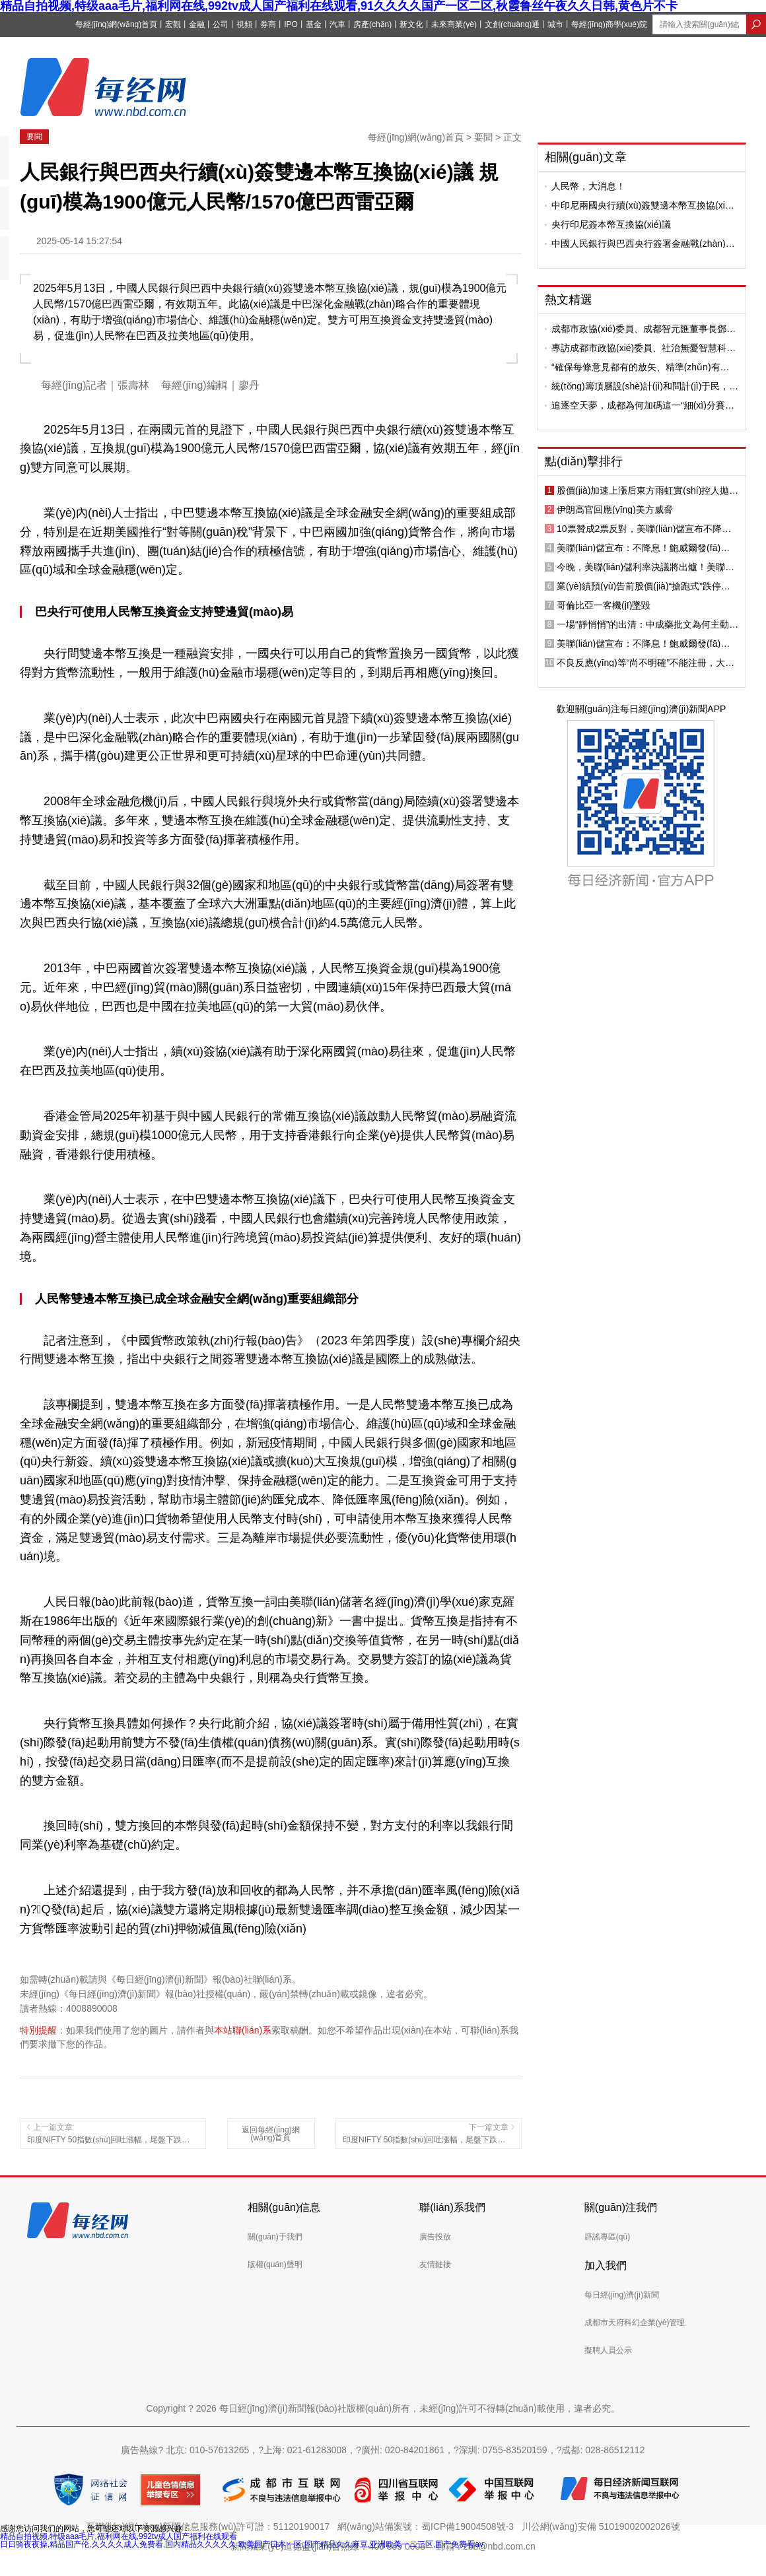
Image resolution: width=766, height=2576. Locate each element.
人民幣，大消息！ (588, 186)
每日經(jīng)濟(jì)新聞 (621, 2294)
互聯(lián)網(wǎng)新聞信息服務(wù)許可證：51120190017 (210, 2526)
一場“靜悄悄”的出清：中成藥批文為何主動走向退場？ (647, 624)
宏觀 (173, 24)
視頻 (244, 24)
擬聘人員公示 (608, 2350)
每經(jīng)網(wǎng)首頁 (116, 24)
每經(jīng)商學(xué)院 (609, 24)
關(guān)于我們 (275, 2236)
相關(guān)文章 (586, 157)
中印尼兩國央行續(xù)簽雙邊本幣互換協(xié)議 (642, 205)
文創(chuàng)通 (512, 24)
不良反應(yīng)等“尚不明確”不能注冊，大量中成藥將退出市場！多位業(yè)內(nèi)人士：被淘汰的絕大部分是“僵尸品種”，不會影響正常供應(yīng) (647, 662)
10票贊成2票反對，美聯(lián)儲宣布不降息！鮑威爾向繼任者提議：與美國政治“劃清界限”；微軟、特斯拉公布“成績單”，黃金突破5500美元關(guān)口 (646, 528)
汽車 (337, 24)
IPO (291, 24)
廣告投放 (435, 2236)
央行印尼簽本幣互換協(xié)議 (611, 224)
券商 (268, 24)
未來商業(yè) (454, 24)
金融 (197, 24)
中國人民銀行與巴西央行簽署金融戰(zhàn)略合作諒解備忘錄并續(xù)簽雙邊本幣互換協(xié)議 (643, 243)
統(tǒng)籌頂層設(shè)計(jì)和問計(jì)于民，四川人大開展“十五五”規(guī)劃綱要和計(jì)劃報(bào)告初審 (644, 386)
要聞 (34, 136)
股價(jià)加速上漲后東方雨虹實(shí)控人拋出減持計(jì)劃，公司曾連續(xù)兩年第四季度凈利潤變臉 (647, 490)
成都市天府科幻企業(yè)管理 (634, 2322)
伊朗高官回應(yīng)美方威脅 (615, 509)
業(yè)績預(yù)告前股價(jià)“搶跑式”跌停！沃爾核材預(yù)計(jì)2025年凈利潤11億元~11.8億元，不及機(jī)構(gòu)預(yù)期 (643, 586)
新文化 (411, 24)
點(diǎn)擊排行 (584, 461)
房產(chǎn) (372, 24)
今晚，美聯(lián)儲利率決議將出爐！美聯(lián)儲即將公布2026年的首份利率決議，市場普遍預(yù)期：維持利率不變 (646, 567)
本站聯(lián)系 (242, 2030)
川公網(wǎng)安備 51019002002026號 (601, 2526)
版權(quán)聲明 (275, 2264)
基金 (314, 24)
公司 (220, 24)
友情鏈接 (435, 2264)
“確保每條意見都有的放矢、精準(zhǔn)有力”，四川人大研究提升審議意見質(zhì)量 (636, 367)
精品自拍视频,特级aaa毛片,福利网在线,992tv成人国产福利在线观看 (118, 2536)
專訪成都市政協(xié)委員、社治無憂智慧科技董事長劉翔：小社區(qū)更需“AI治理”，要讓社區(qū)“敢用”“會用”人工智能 (643, 347)
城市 (555, 24)
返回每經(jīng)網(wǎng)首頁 (270, 2133)
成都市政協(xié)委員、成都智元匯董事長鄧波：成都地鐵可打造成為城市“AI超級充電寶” (642, 328)
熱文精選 (568, 300)
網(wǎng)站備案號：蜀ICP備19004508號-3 (428, 2526)
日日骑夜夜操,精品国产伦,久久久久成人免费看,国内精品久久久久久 (118, 2544)
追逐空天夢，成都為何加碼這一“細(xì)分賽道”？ (638, 405)
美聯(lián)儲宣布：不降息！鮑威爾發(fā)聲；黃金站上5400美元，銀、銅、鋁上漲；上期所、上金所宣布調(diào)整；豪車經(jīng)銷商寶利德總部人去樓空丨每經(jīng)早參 (647, 547)
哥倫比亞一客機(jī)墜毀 (603, 605)
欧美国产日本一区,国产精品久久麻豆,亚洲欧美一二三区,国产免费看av (360, 2544)
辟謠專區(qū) (607, 2236)
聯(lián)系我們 (452, 2207)
